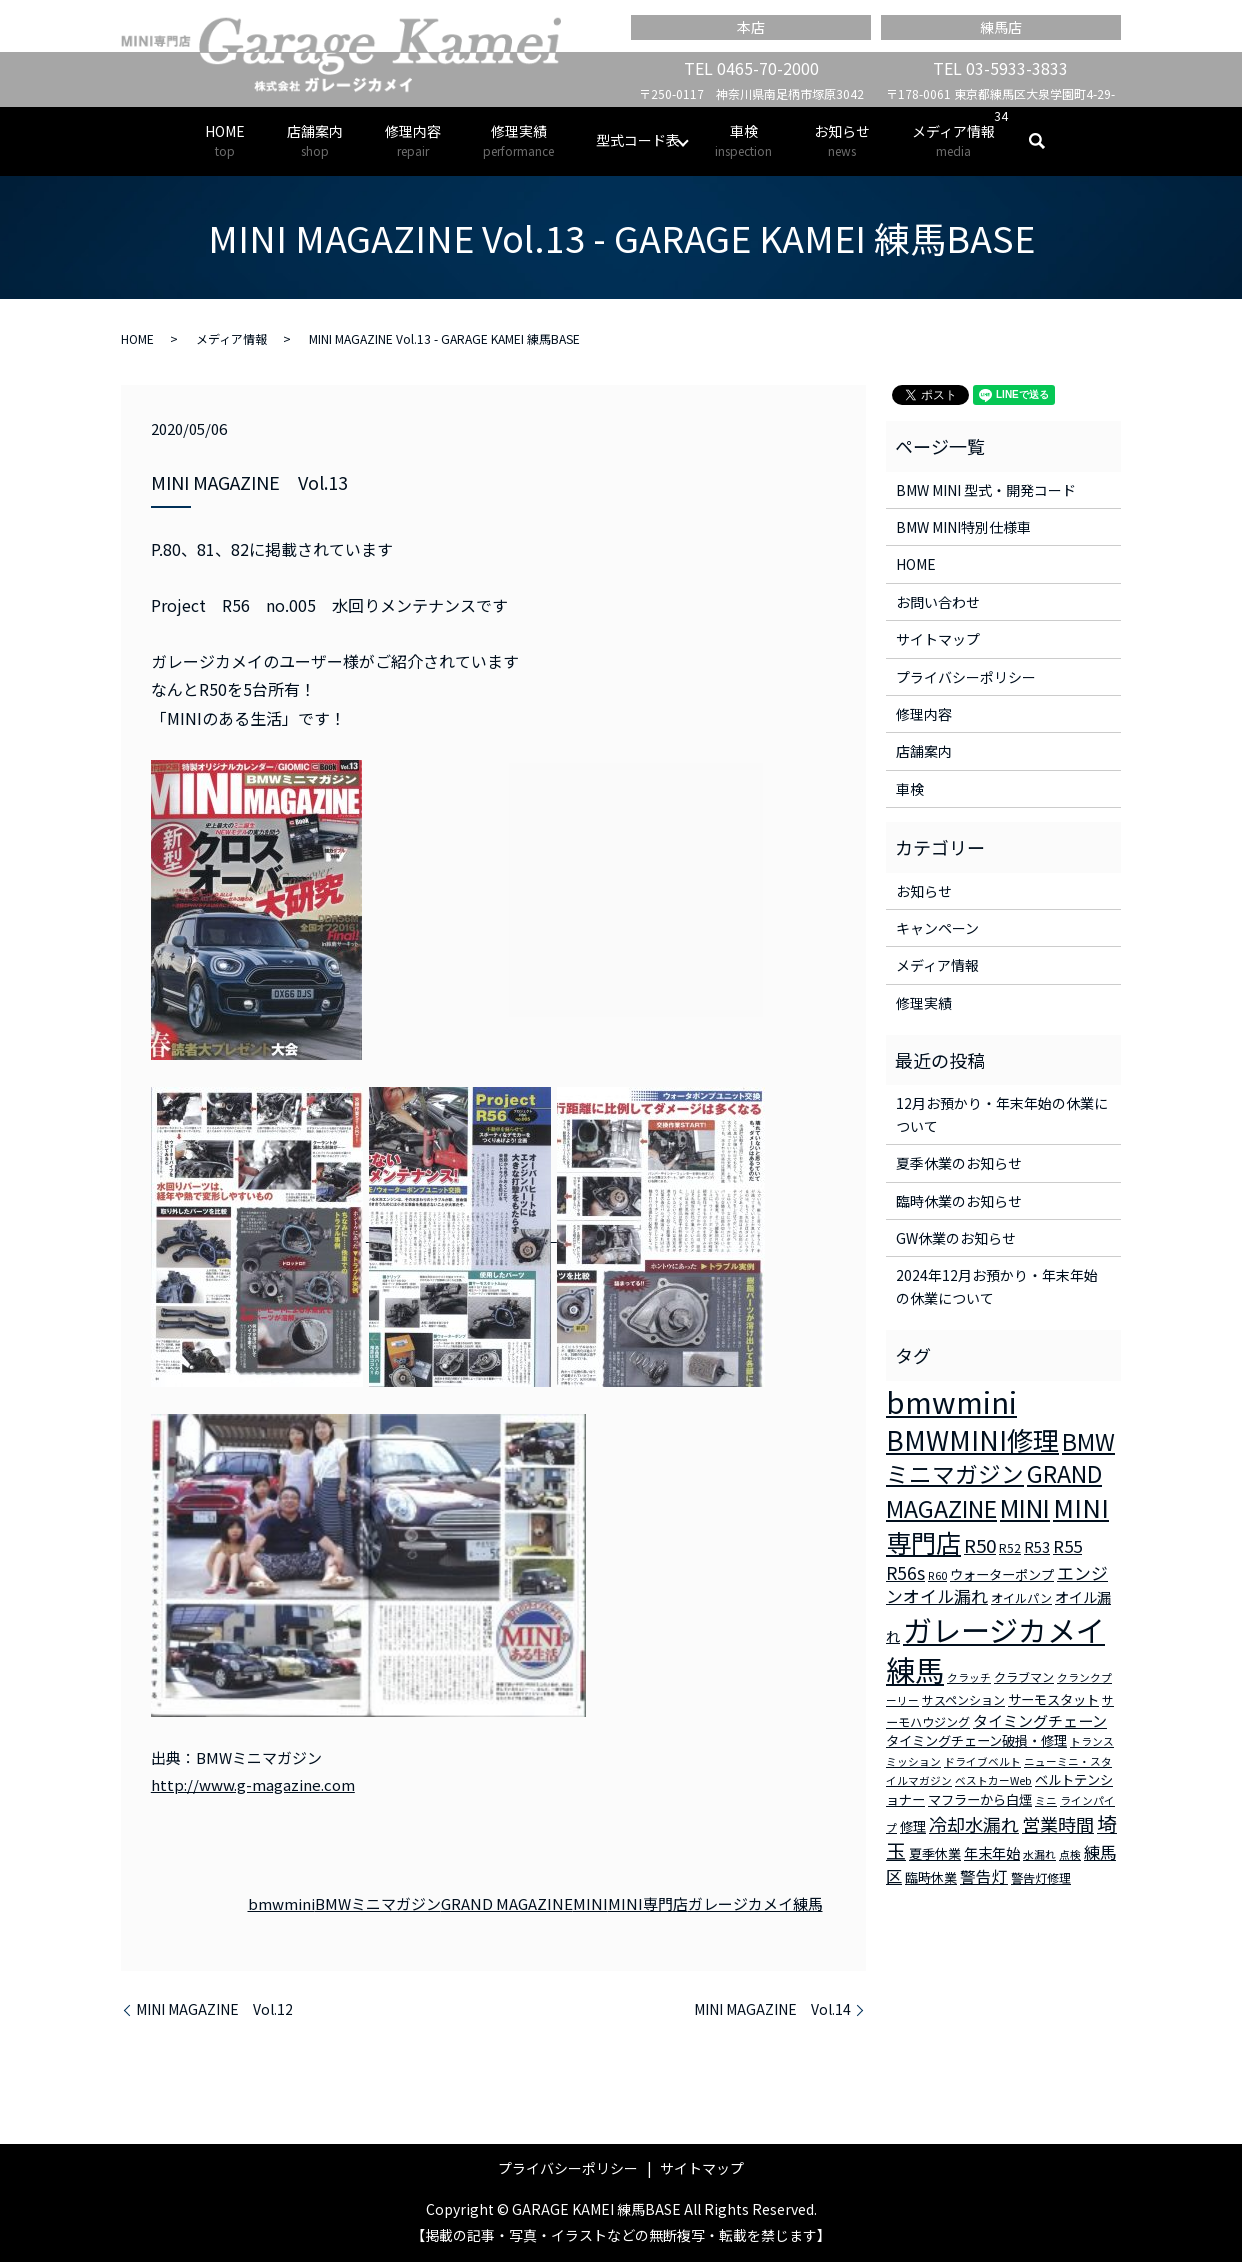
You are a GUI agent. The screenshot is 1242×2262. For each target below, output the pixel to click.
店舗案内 (315, 140)
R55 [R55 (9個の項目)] (1067, 1546)
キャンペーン (937, 928)
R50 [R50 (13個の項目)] (980, 1544)
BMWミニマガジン (378, 1903)
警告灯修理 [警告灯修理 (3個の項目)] (1041, 1877)
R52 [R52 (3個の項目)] (1010, 1547)
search (1047, 141)
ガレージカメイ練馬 (755, 1903)
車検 (743, 140)
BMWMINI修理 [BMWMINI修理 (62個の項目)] (972, 1440)
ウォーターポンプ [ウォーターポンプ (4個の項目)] (1002, 1574)
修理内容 (413, 140)
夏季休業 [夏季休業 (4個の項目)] (935, 1853)
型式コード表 (638, 140)
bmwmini (281, 1903)
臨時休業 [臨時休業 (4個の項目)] (931, 1877)
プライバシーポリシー (966, 677)
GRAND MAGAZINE (507, 1903)
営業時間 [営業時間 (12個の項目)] (1058, 1824)
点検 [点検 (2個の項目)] (1070, 1854)
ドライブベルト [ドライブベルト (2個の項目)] (982, 1761)
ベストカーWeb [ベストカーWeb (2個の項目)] (993, 1780)
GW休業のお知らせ (956, 1238)
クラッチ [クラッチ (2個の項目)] (969, 1677)
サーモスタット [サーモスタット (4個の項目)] (1053, 1699)
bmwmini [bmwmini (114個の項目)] (951, 1401)
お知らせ (842, 140)
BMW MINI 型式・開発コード (986, 490)
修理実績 (518, 140)
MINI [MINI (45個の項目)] (1025, 1507)
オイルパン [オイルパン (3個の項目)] (1021, 1597)
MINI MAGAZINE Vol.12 (214, 2009)
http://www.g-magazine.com (253, 1784)
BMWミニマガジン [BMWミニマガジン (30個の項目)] (1000, 1458)
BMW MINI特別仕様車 (963, 527)
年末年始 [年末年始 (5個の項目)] (992, 1853)
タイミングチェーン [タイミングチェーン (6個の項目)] (1040, 1720)
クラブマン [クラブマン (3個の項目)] (1024, 1676)
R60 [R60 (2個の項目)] (937, 1575)
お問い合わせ (938, 602)
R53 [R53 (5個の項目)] (1037, 1547)
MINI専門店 (648, 1903)
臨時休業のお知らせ (959, 1201)
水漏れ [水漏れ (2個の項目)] (1039, 1854)
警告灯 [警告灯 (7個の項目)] (984, 1876)
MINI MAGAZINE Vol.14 (772, 2009)
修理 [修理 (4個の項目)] (913, 1826)
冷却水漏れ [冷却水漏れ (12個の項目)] (974, 1824)
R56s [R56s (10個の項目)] (905, 1572)
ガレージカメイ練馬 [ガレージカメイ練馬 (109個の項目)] (995, 1649)
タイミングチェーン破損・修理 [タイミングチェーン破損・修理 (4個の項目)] (976, 1740)
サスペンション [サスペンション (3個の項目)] (963, 1699)
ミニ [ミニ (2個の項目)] (1046, 1800)
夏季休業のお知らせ (959, 1163)
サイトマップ (938, 639)
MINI (590, 1903)
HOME (225, 140)
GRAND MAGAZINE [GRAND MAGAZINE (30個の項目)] (994, 1491)
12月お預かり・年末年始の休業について (1002, 1114)
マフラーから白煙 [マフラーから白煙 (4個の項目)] (980, 1799)
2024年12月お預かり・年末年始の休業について (997, 1286)
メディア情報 (953, 140)
